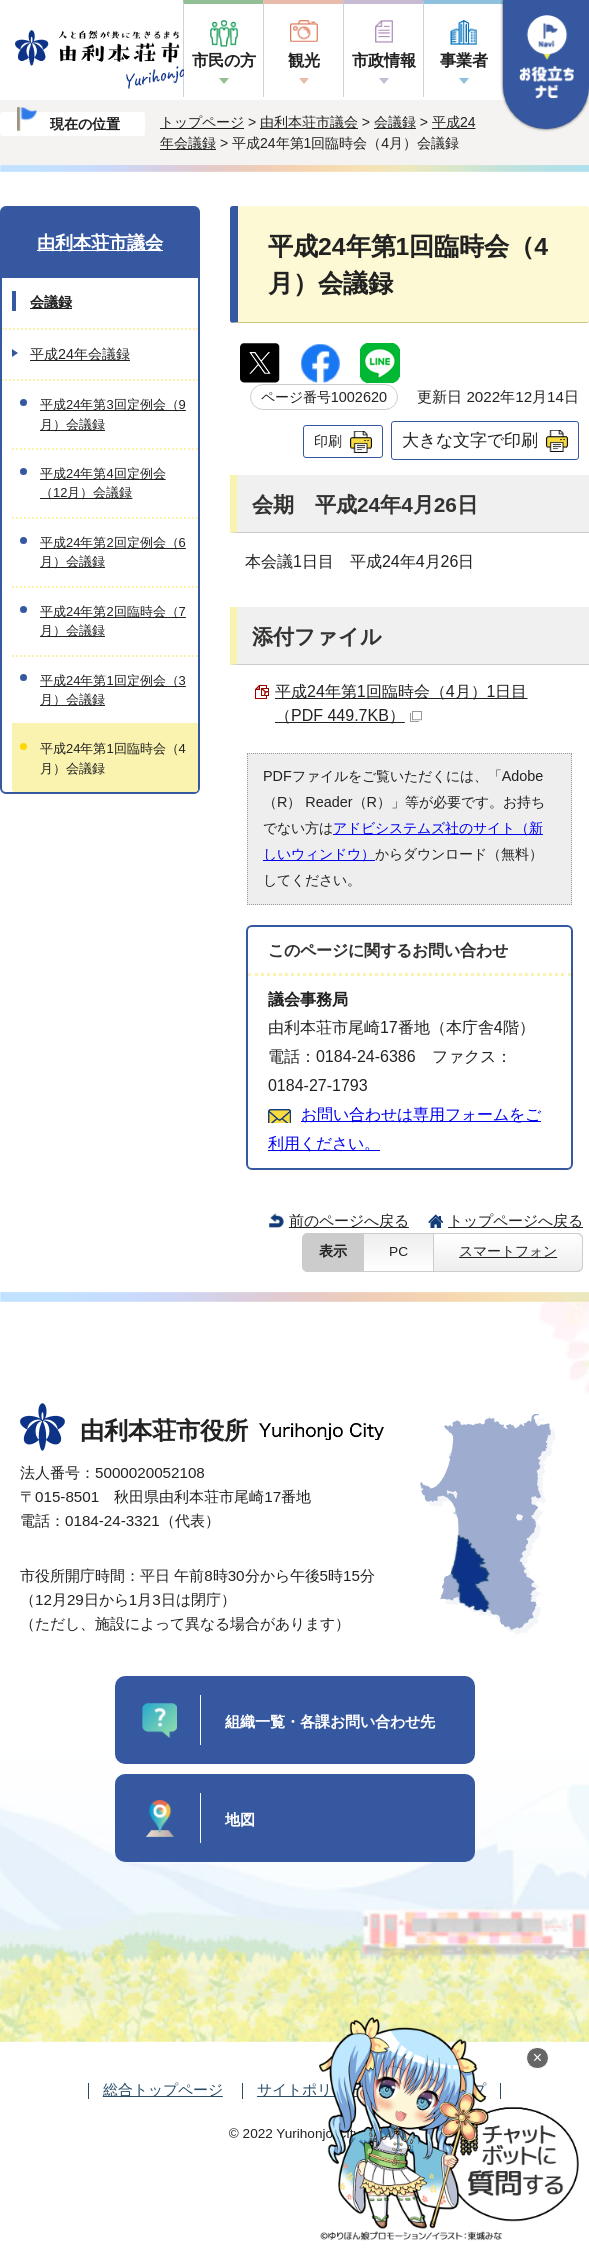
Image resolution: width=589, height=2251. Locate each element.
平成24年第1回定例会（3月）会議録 (113, 690)
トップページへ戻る (515, 1220)
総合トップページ (163, 2089)
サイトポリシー (309, 2089)
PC (398, 1251)
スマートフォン (508, 1251)
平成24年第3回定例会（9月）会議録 (113, 414)
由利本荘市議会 (309, 122)
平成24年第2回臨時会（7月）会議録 (113, 621)
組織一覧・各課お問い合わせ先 (330, 1721)
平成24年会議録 (80, 354)
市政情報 (384, 60)
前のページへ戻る (349, 1220)
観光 (304, 60)
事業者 (464, 60)
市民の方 (224, 60)
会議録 (395, 122)
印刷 (328, 441)
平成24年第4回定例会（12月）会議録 (103, 483)
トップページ (202, 122)
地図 (240, 1819)
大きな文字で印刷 (470, 440)
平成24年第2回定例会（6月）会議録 (113, 552)
